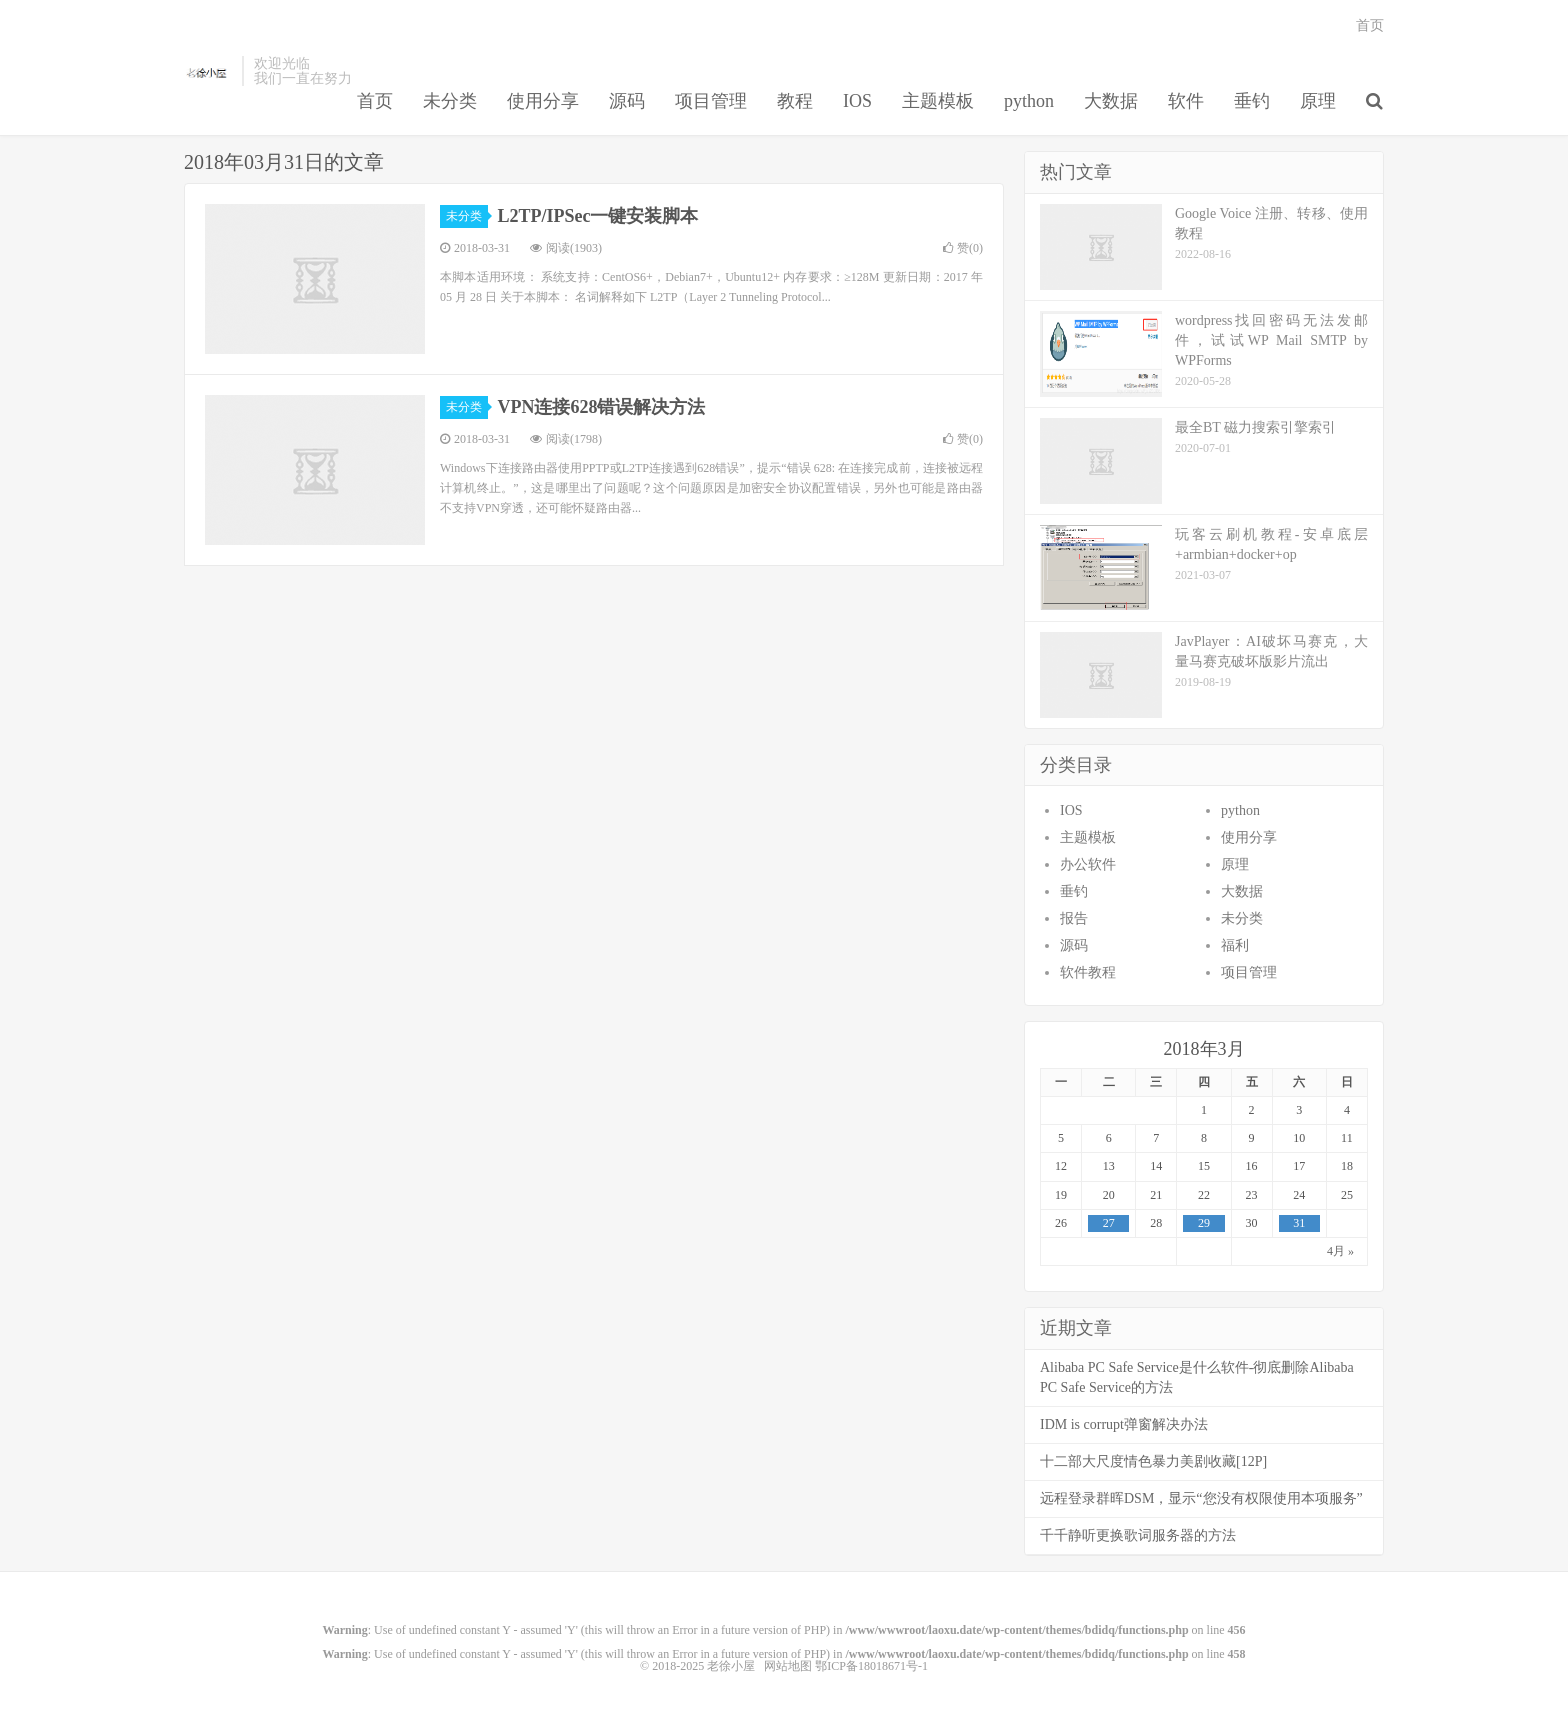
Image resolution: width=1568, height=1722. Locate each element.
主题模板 (938, 101)
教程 (795, 101)
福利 (1235, 945)
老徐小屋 (208, 71)
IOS (857, 101)
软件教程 (1088, 972)
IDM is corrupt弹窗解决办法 (1124, 1424)
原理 (1318, 101)
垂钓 (1252, 101)
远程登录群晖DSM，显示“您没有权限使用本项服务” (1201, 1498)
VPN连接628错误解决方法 (602, 407)
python (1029, 101)
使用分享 (543, 101)
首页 (375, 101)
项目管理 (711, 101)
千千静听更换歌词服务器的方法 (1138, 1535)
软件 (1186, 101)
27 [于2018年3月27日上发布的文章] (1109, 1223)
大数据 (1111, 101)
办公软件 (1088, 864)
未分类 (450, 101)
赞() (963, 248)
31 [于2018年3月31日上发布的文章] (1299, 1223)
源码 (627, 101)
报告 (1074, 918)
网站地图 (788, 1666)
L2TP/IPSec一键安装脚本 (598, 216)
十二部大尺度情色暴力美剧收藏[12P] (1153, 1461)
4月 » (1340, 1251)
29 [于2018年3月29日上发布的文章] (1204, 1223)
